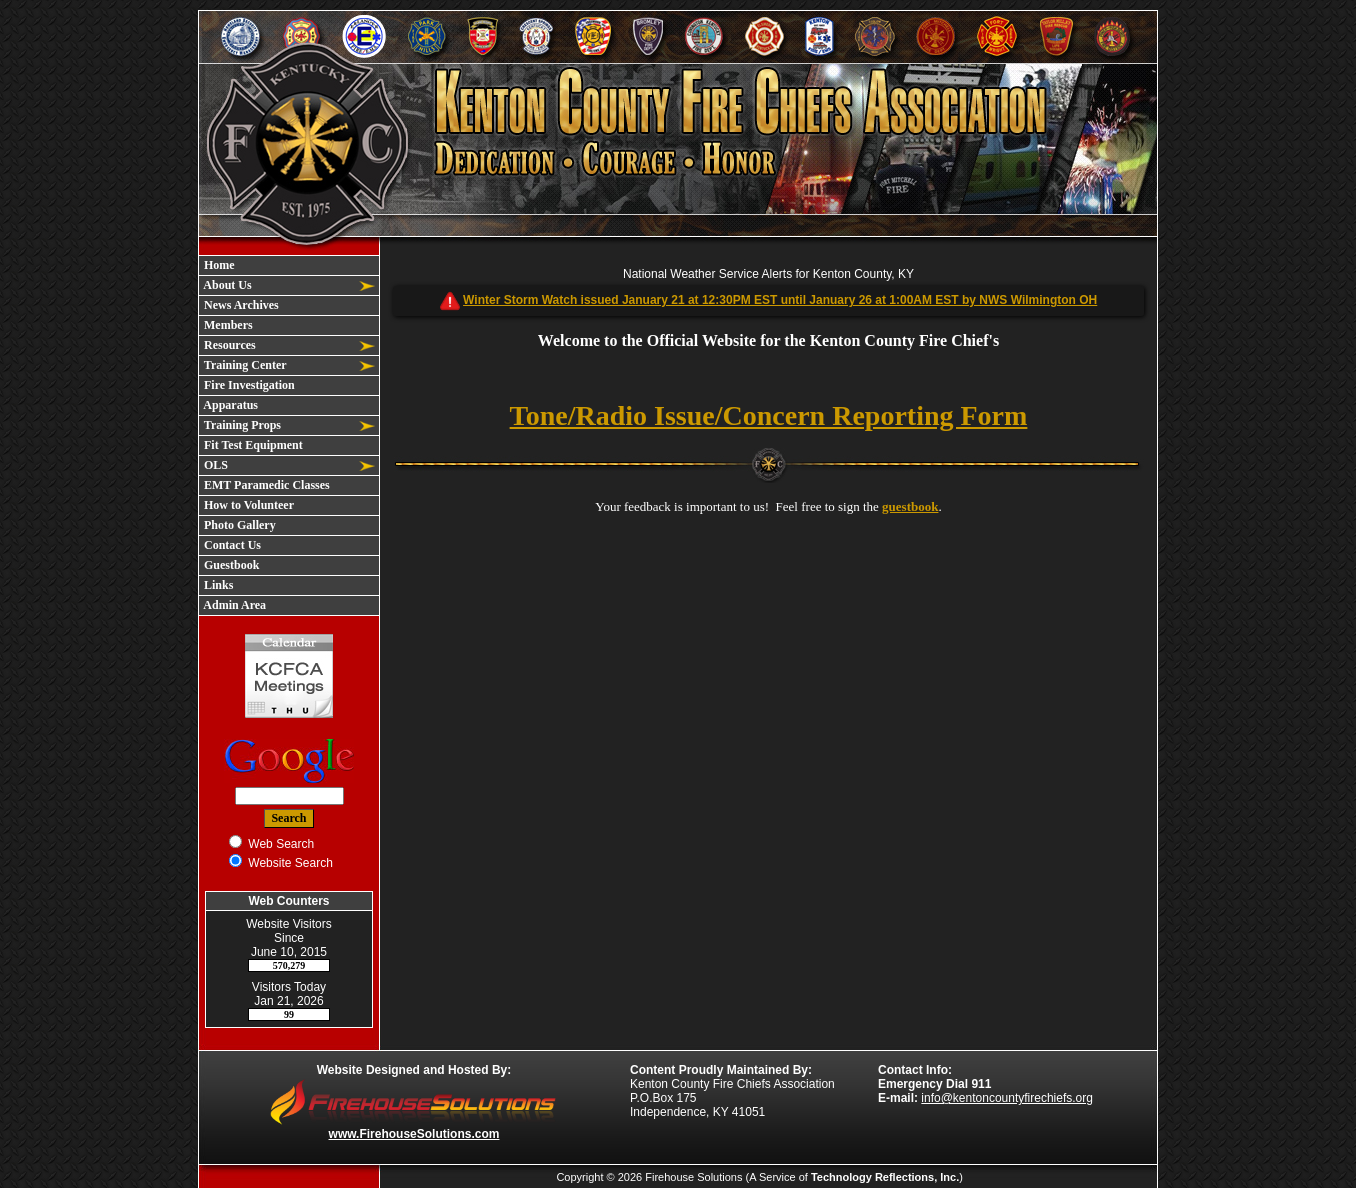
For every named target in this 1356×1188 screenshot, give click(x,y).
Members (227, 325)
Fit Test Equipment (252, 445)
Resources (228, 345)
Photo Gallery (238, 525)
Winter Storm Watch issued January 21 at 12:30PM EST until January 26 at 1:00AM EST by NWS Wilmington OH (780, 300)
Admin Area (233, 605)
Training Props (241, 425)
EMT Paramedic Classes (265, 485)
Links (217, 585)
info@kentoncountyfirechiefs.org (1007, 1098)
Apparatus (229, 405)
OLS (214, 465)
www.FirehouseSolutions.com (414, 1134)
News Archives (240, 305)
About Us (226, 285)
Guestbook (230, 565)
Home (218, 265)
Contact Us (231, 545)
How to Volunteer (247, 505)
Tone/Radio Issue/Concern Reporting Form (769, 415)
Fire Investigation (248, 385)
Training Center (244, 365)
